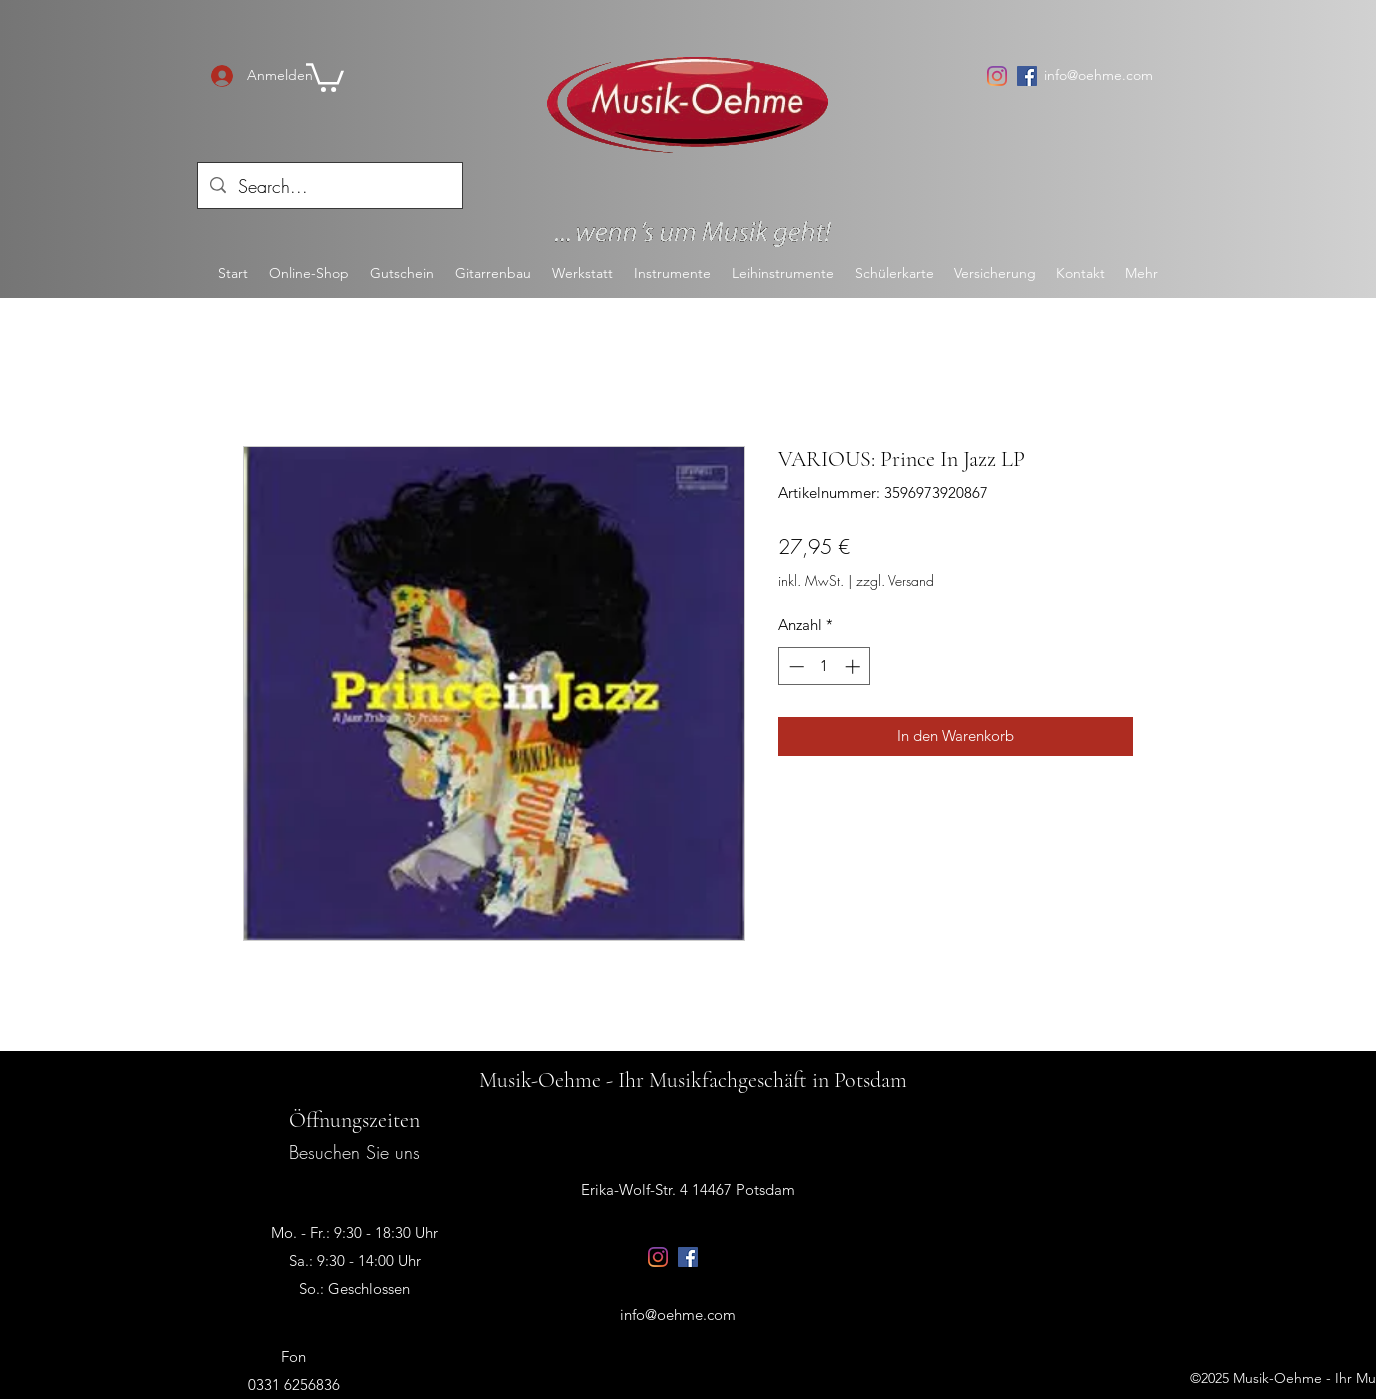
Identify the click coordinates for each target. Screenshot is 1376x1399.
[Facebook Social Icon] (1027, 76)
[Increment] (854, 666)
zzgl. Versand (895, 580)
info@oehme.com (1098, 75)
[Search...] (329, 187)
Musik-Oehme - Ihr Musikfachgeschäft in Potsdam (693, 1080)
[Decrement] (794, 666)
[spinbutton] (824, 666)
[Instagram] (997, 76)
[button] (325, 76)
